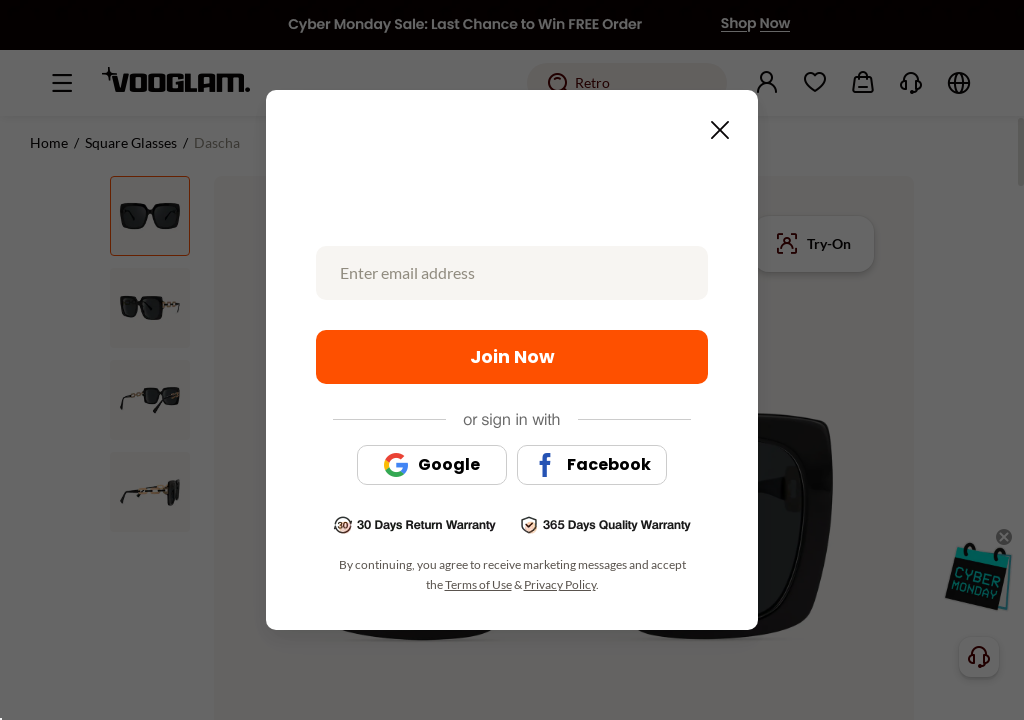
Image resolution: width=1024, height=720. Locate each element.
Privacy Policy (560, 584)
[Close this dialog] (714, 124)
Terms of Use (478, 584)
